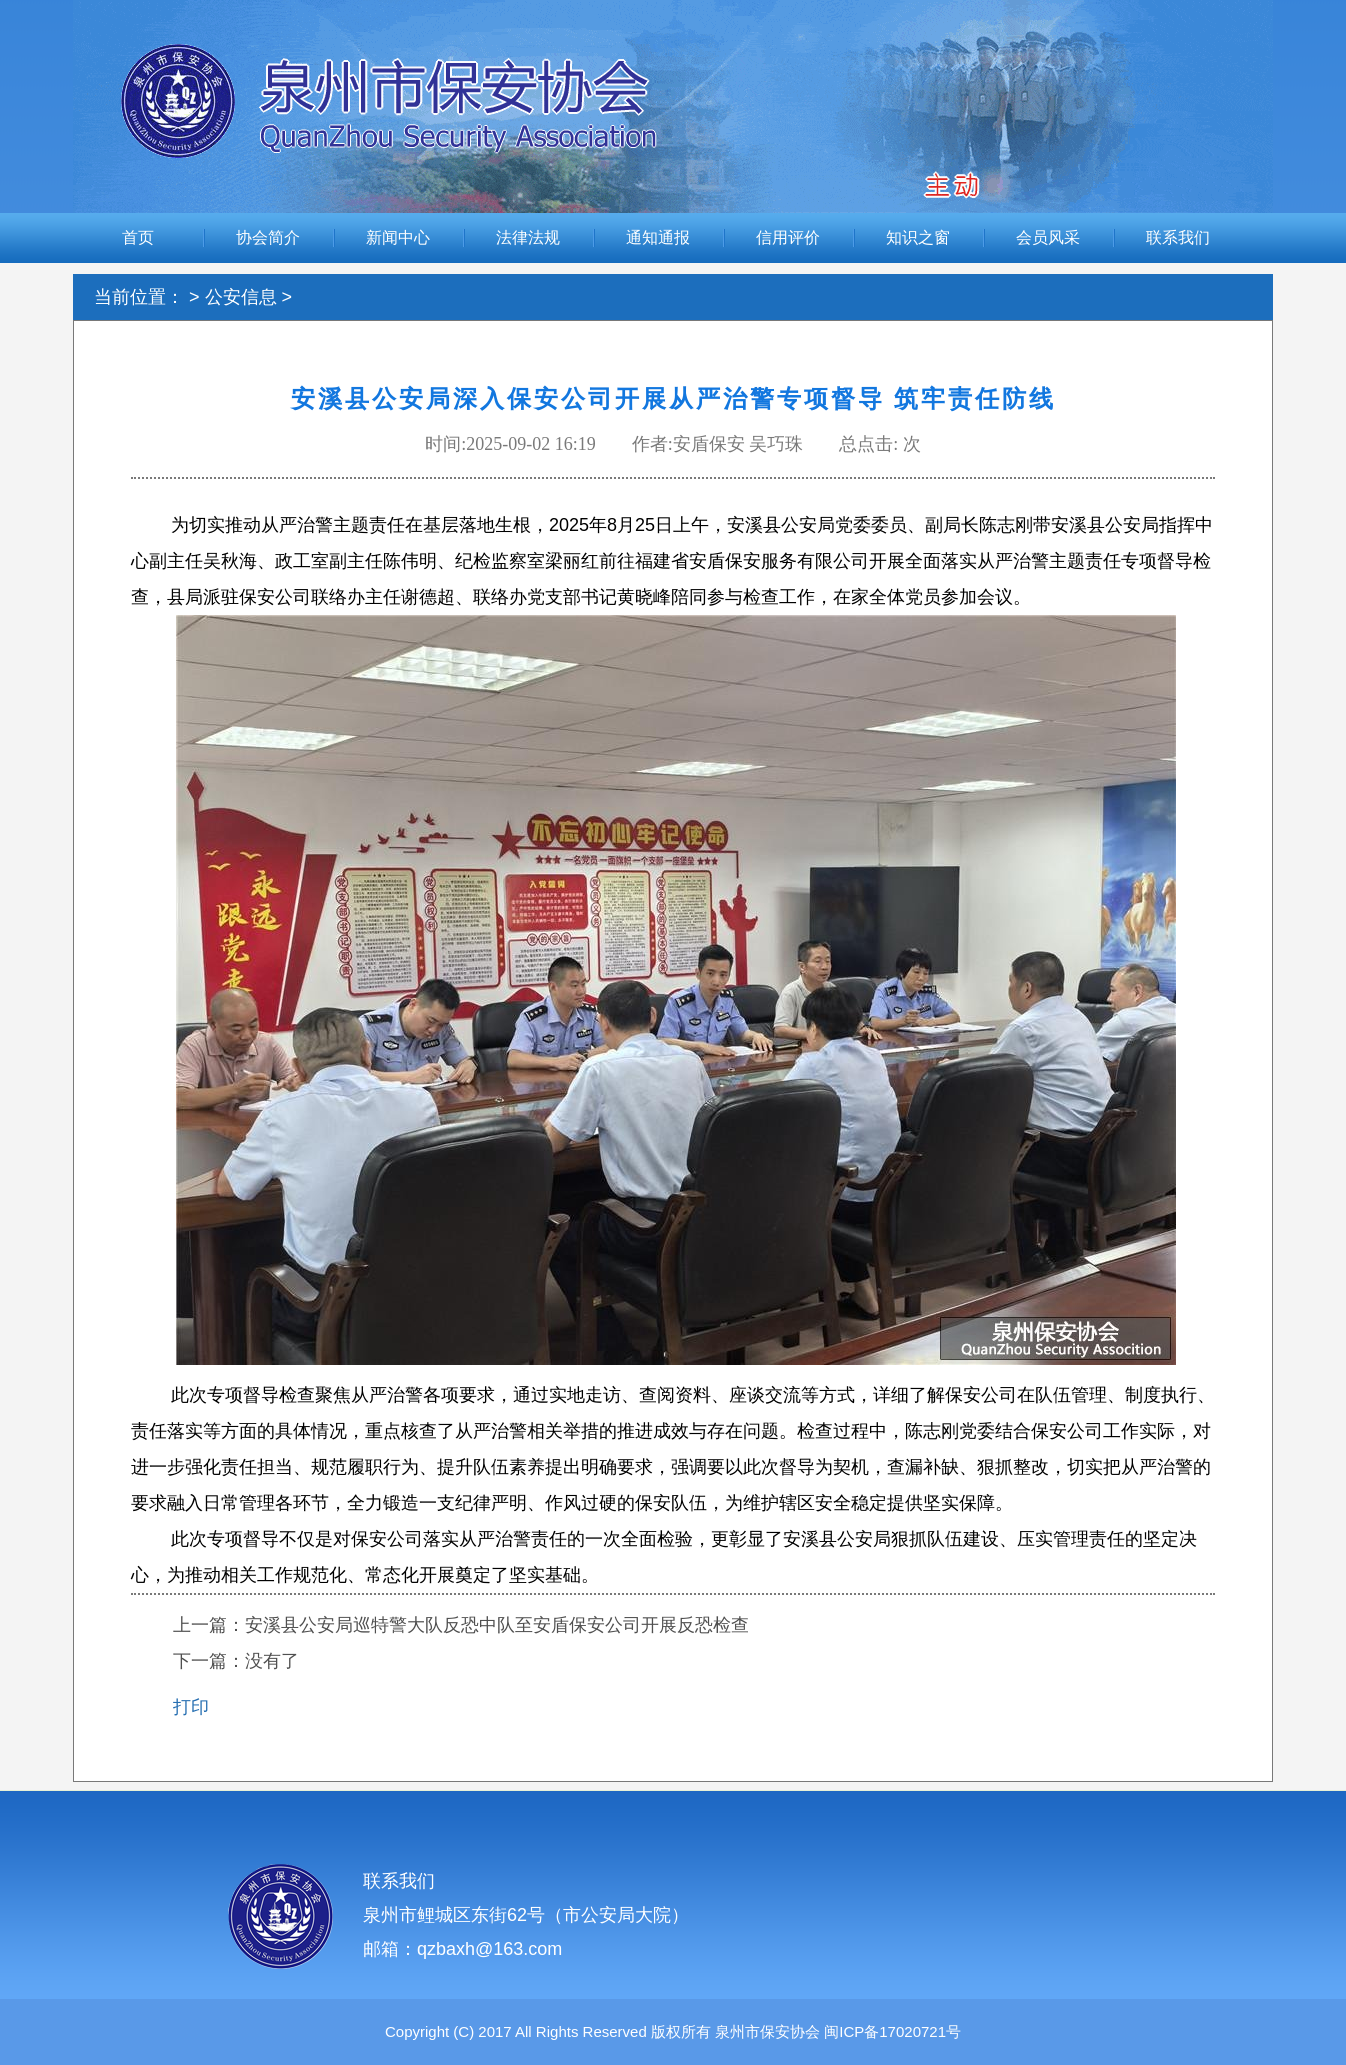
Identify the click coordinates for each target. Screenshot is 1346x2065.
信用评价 (788, 237)
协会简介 (268, 237)
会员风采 (1048, 237)
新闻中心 (398, 237)
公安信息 (241, 297)
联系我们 (1178, 237)
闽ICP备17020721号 (890, 2031)
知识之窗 (918, 237)
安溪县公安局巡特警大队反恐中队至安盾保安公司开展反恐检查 (497, 1625)
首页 (138, 237)
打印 (191, 1707)
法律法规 (528, 237)
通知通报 (658, 237)
